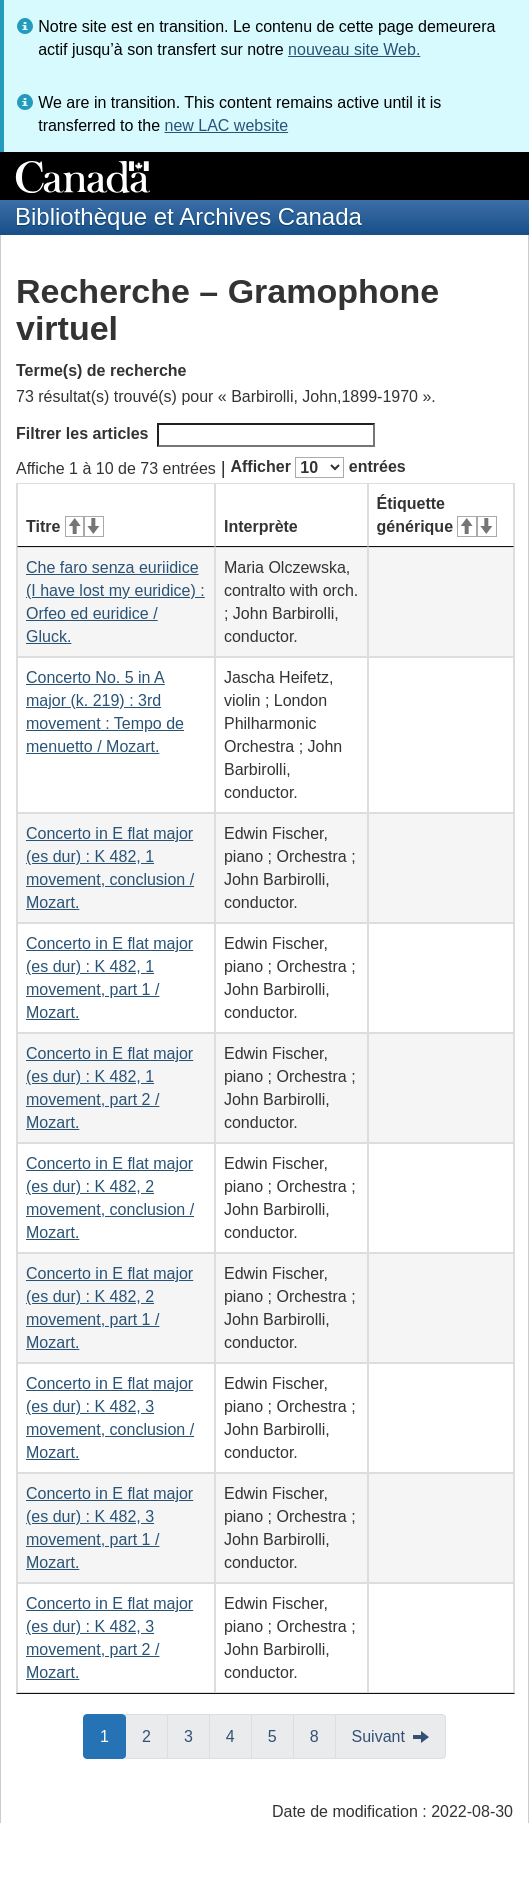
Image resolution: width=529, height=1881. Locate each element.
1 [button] (113, 1735)
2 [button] (155, 1735)
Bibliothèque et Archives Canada (188, 216)
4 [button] (239, 1735)
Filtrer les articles (195, 435)
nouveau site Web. (354, 49)
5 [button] (281, 1735)
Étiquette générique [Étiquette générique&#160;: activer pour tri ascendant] (437, 515)
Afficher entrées (317, 467)
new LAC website (226, 125)
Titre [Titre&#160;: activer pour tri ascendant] (65, 526)
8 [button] (323, 1735)
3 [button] (197, 1735)
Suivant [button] (378, 1736)
